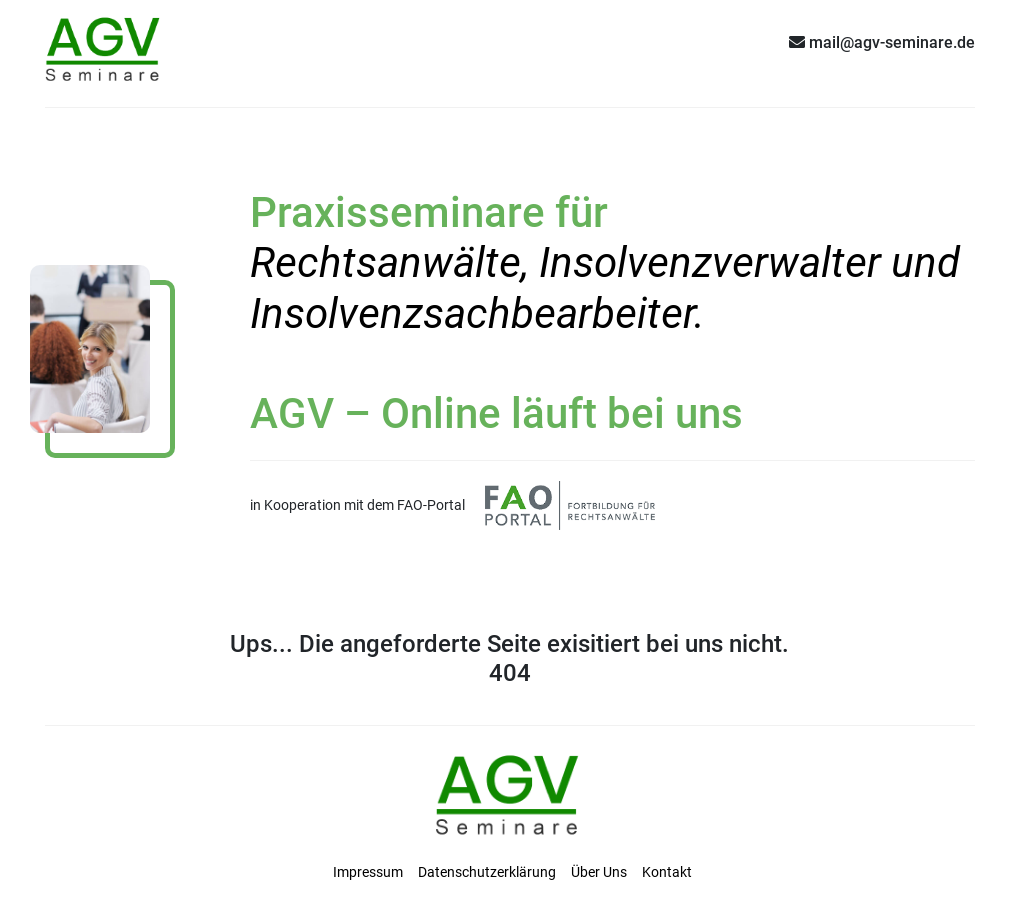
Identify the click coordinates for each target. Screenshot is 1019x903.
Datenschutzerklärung (487, 872)
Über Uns (599, 872)
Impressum (368, 872)
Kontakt (667, 872)
